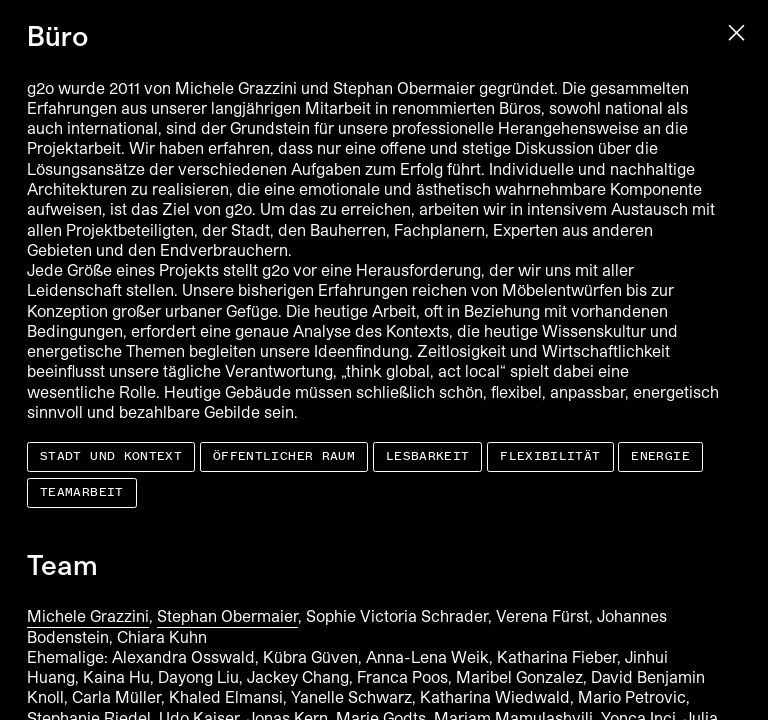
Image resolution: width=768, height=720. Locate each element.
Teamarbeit (82, 492)
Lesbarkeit (428, 456)
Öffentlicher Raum (284, 456)
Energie (660, 456)
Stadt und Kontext (111, 456)
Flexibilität (550, 456)
